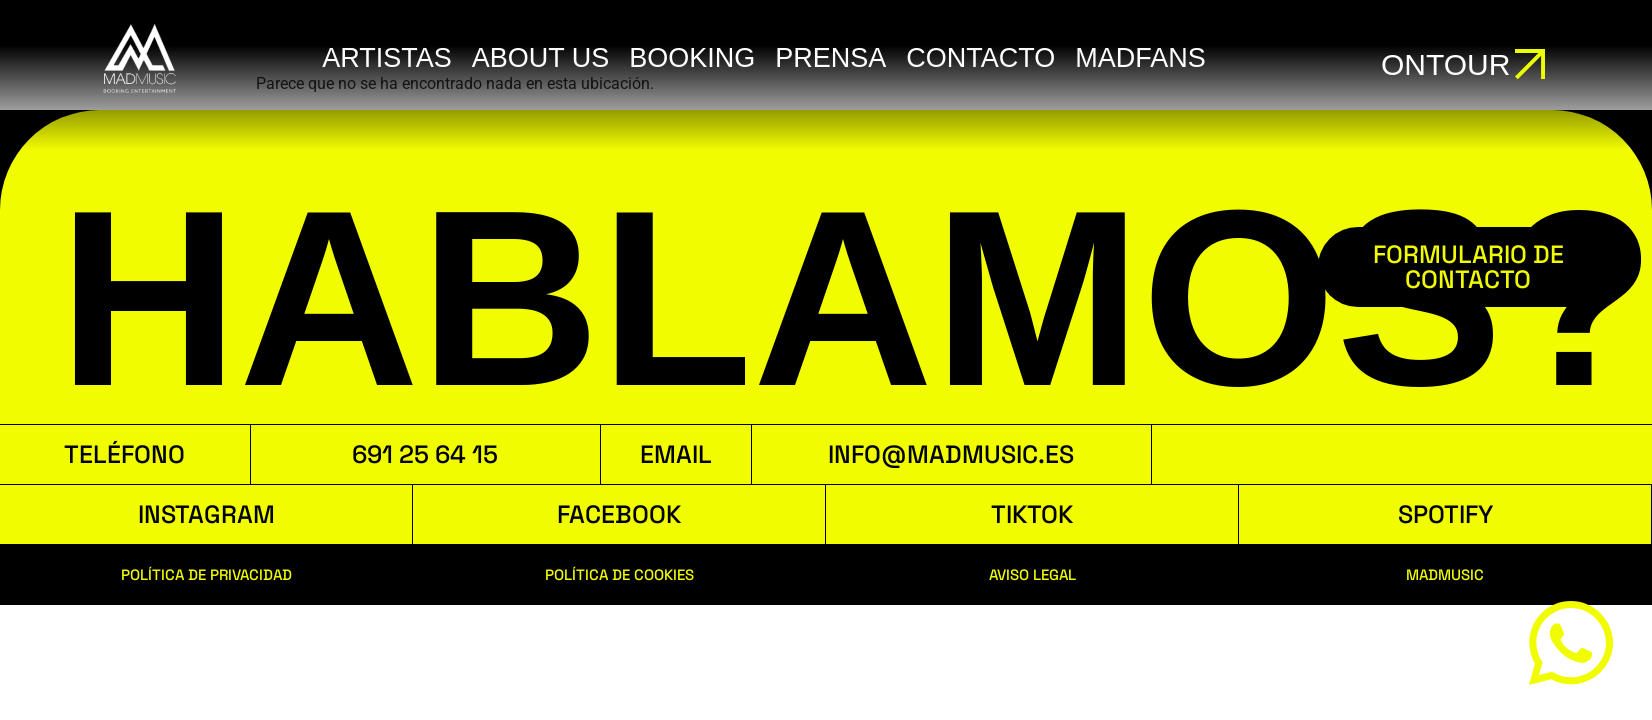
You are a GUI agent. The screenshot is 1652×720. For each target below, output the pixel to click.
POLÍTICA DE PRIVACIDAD (206, 574)
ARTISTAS (387, 58)
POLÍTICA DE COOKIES (619, 574)
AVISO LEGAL (1032, 574)
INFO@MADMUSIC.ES (951, 454)
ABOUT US (541, 58)
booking (692, 58)
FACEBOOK (619, 514)
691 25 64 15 (425, 454)
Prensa (830, 58)
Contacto (980, 58)
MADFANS (1140, 58)
